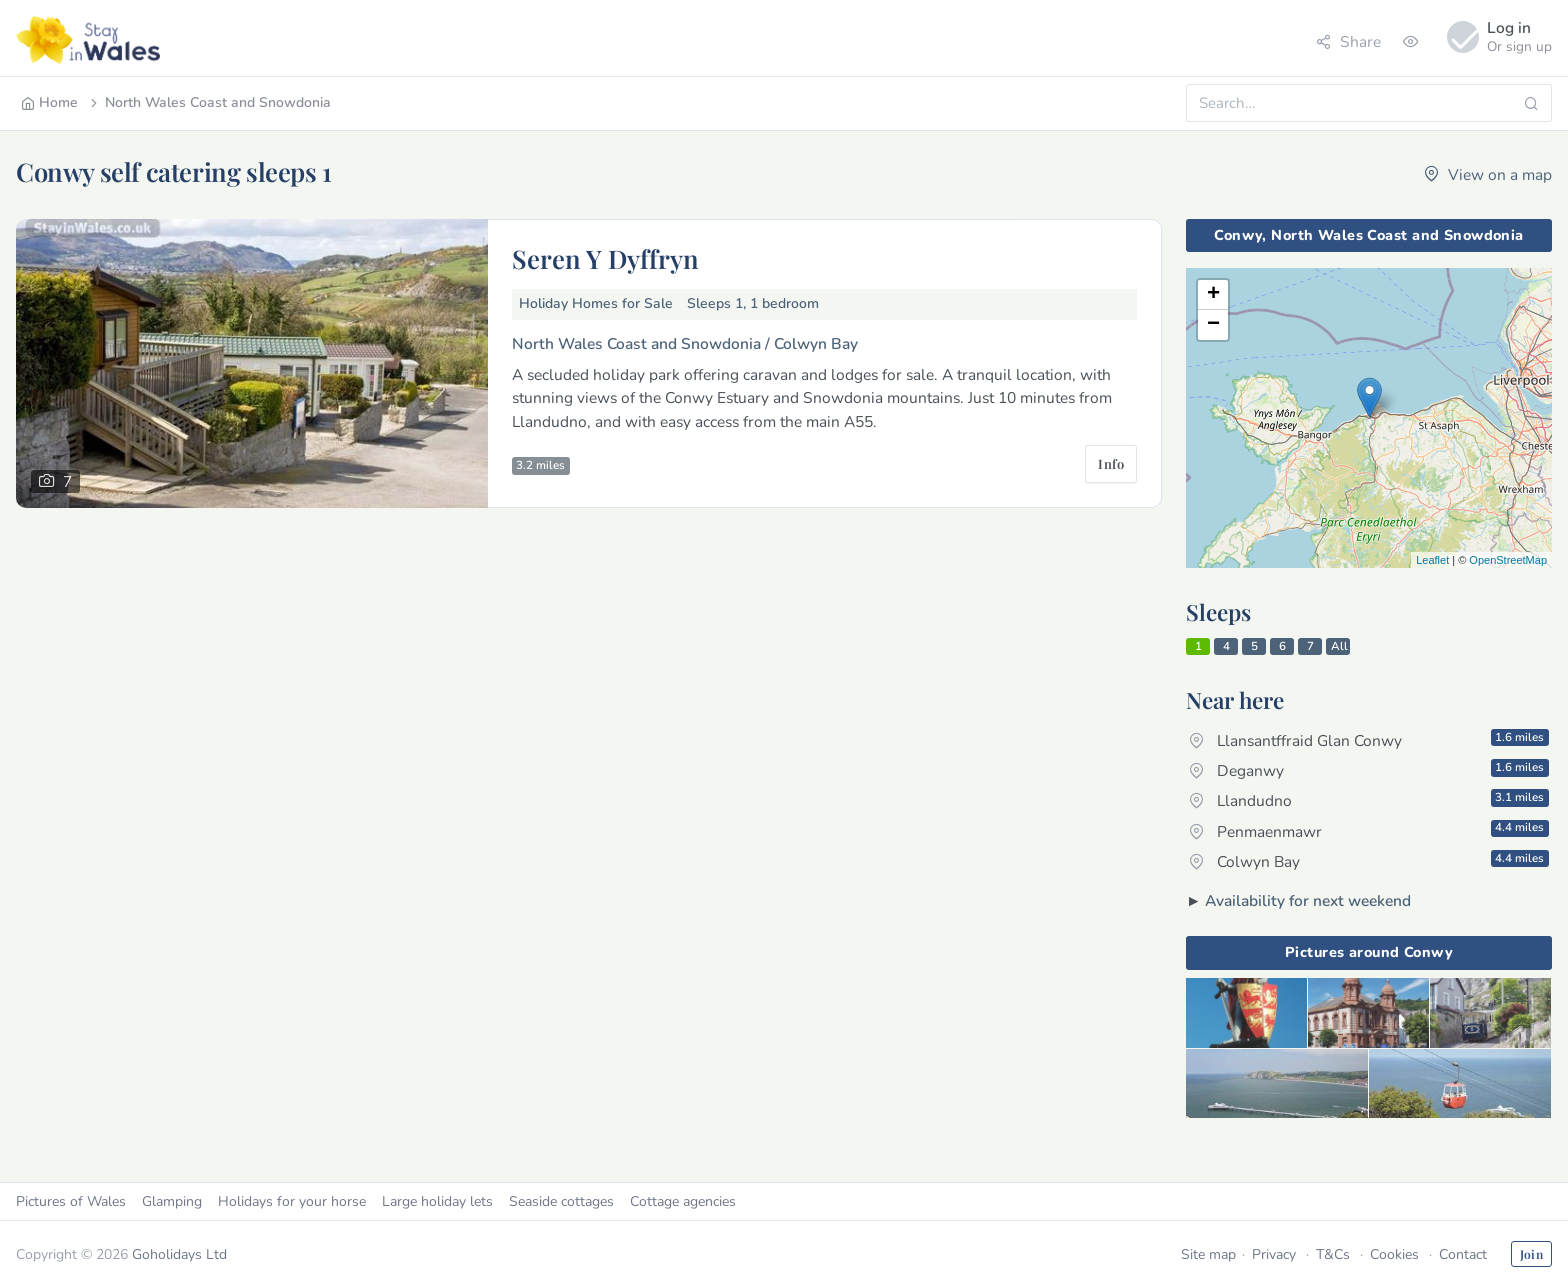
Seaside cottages (561, 1201)
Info (1111, 463)
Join (1531, 1254)
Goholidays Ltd (179, 1254)
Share (1348, 41)
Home (49, 102)
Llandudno (1369, 800)
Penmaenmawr (1369, 830)
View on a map (1488, 174)
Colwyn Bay (1369, 861)
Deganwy (1369, 770)
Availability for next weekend (1308, 900)
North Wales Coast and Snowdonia (209, 102)
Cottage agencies (683, 1201)
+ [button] (1213, 295)
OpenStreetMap (1508, 560)
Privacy (1274, 1254)
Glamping (172, 1201)
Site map (1208, 1254)
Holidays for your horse (292, 1201)
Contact (1463, 1254)
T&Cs (1333, 1254)
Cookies (1394, 1254)
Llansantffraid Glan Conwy (1369, 740)
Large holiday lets (437, 1201)
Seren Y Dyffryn (605, 258)
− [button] (1213, 325)
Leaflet (1432, 560)
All (1339, 646)
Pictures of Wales (71, 1201)
